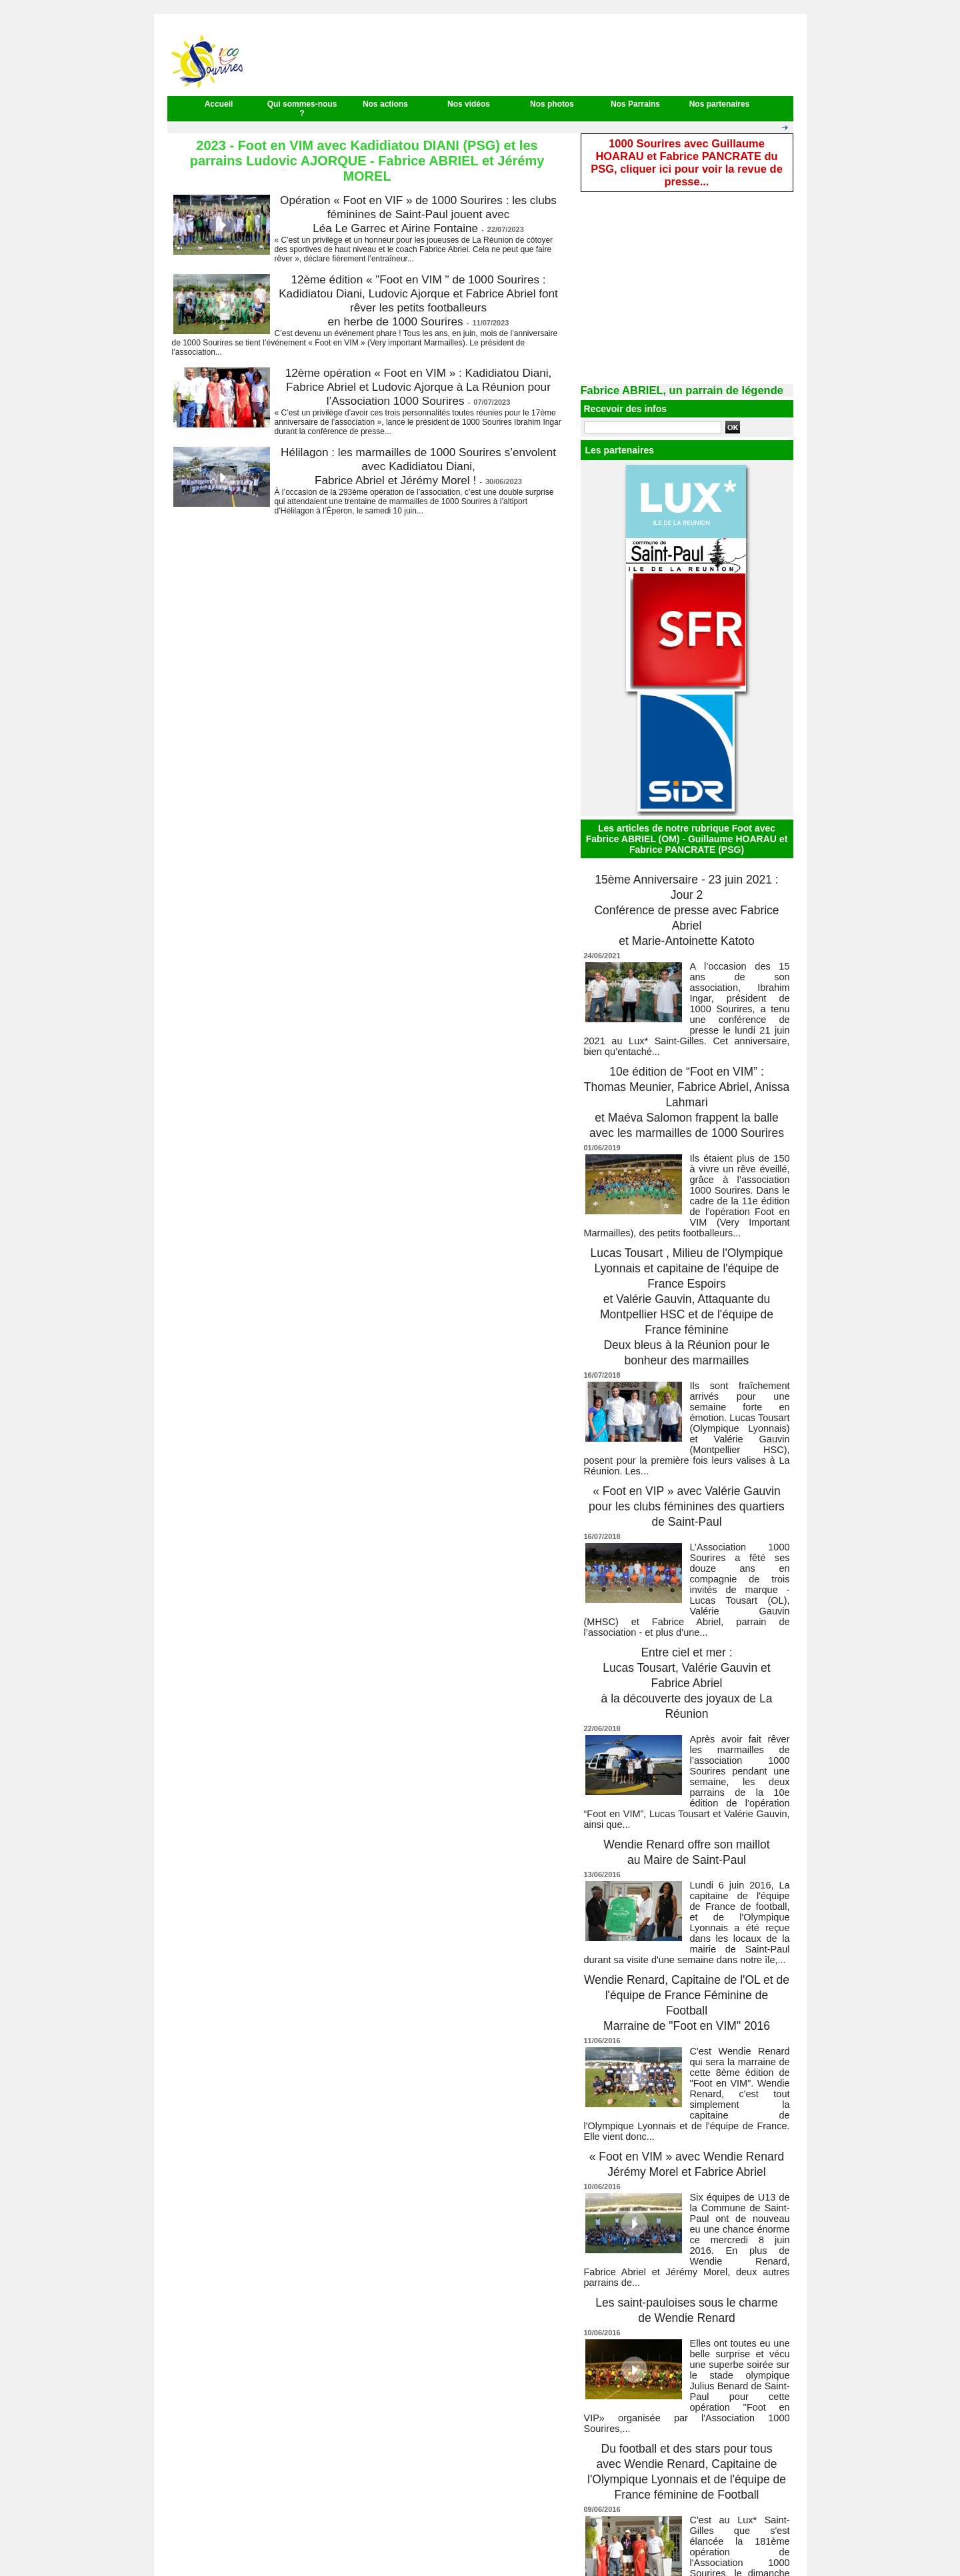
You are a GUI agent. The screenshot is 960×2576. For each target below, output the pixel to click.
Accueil (219, 104)
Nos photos (552, 104)
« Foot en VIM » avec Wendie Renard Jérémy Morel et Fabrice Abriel (686, 2072)
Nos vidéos (468, 104)
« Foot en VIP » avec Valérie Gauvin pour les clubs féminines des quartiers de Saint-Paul (687, 1473)
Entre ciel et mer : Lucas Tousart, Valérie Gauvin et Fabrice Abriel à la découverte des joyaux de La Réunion (687, 1636)
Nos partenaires (719, 104)
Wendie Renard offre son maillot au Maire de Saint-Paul (687, 1784)
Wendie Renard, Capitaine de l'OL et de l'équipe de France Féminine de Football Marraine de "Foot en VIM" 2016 (687, 1924)
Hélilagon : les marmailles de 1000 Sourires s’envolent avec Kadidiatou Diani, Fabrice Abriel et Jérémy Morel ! (418, 466)
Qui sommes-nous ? (302, 108)
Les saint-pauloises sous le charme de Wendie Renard (687, 2212)
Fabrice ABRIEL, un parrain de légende (667, 370)
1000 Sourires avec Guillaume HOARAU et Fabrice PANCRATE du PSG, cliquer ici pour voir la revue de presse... (686, 153)
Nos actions (385, 104)
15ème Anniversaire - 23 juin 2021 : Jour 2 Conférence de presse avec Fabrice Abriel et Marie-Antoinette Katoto (686, 883)
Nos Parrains (635, 104)
